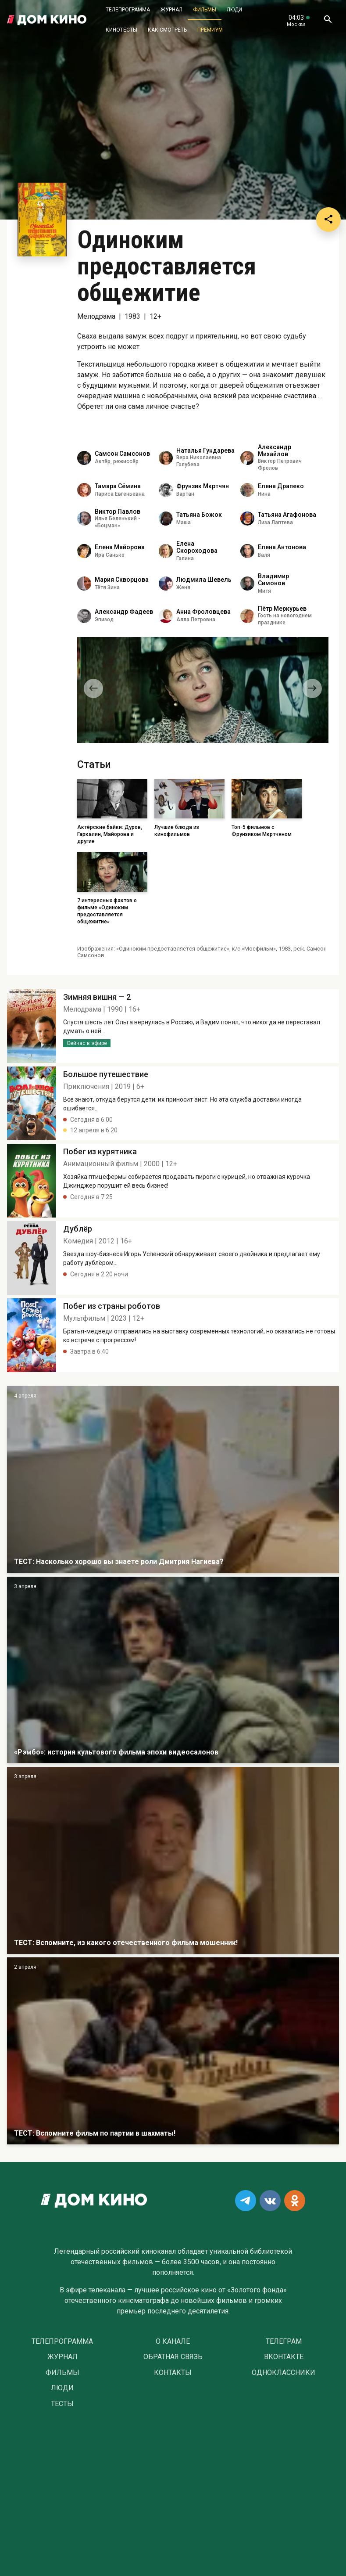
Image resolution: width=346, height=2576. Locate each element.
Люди (234, 10)
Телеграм (284, 2341)
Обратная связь (173, 2357)
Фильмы (204, 10)
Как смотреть (167, 30)
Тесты (62, 2404)
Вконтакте (283, 2357)
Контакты (173, 2373)
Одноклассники (283, 2373)
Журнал (171, 10)
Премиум (210, 30)
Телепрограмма (128, 10)
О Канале (173, 2341)
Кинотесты (121, 30)
